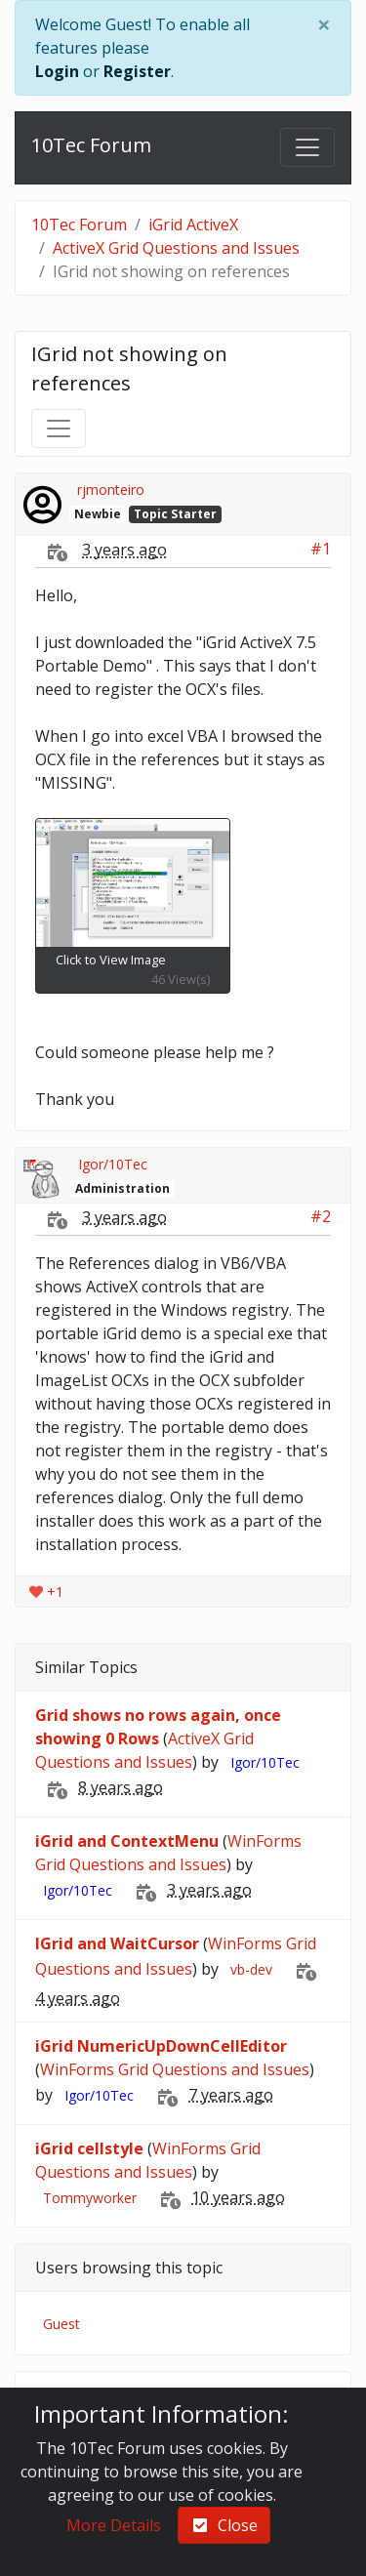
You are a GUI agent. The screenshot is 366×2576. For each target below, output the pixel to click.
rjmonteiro (110, 489)
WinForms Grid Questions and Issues (174, 2069)
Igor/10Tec (112, 1164)
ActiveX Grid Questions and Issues (176, 248)
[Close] (324, 24)
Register (137, 71)
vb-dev (251, 1969)
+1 (46, 1591)
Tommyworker (90, 2197)
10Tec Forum (91, 145)
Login (57, 71)
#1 (320, 548)
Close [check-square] (224, 2525)
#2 (320, 1216)
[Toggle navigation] (307, 147)
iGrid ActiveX (193, 224)
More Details (113, 2525)
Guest (61, 2323)
